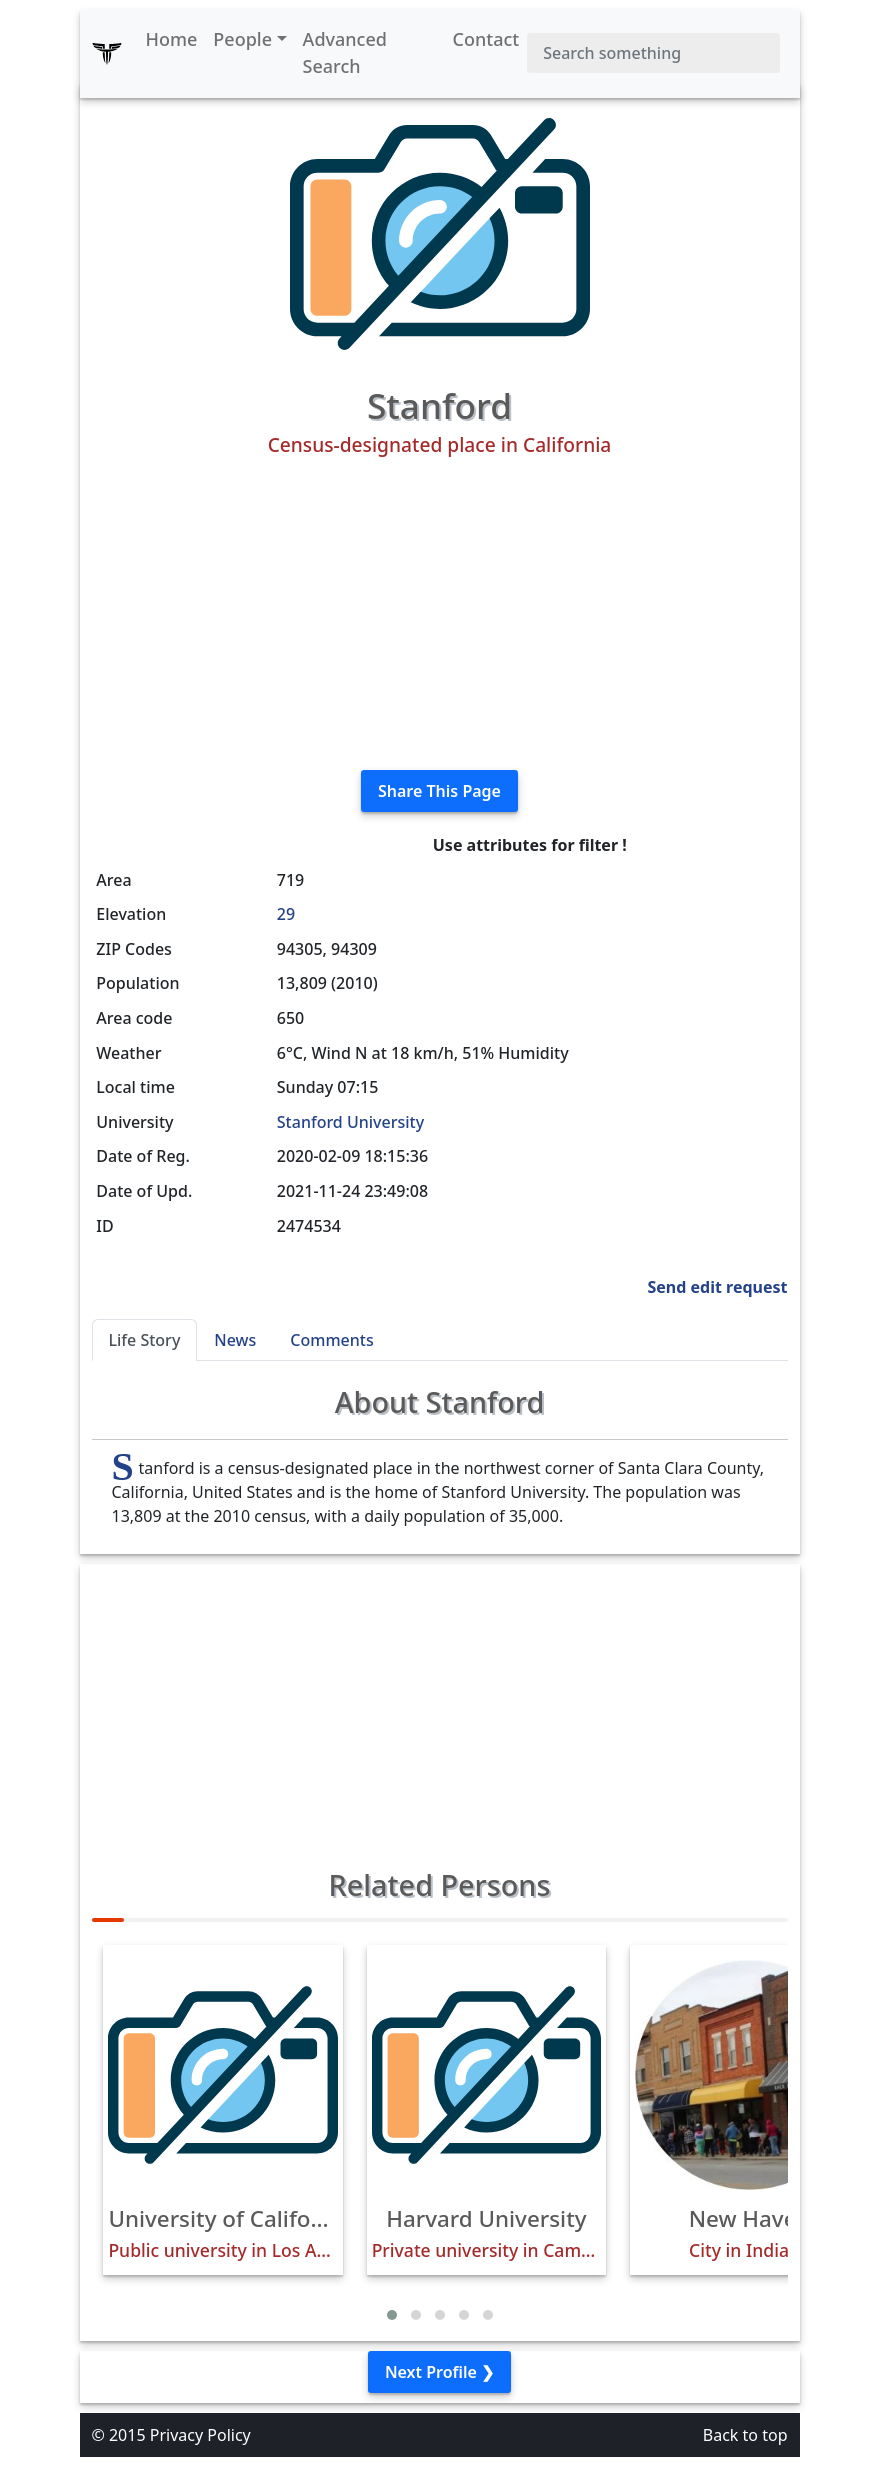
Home (172, 39)
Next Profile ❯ (439, 2372)
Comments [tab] (331, 1340)
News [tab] (235, 1340)
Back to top (745, 2435)
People (242, 39)
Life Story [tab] (145, 1340)
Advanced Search (345, 52)
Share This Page (439, 791)
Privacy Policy (200, 2435)
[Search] (653, 53)
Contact (486, 39)
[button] (392, 2315)
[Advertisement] (440, 614)
